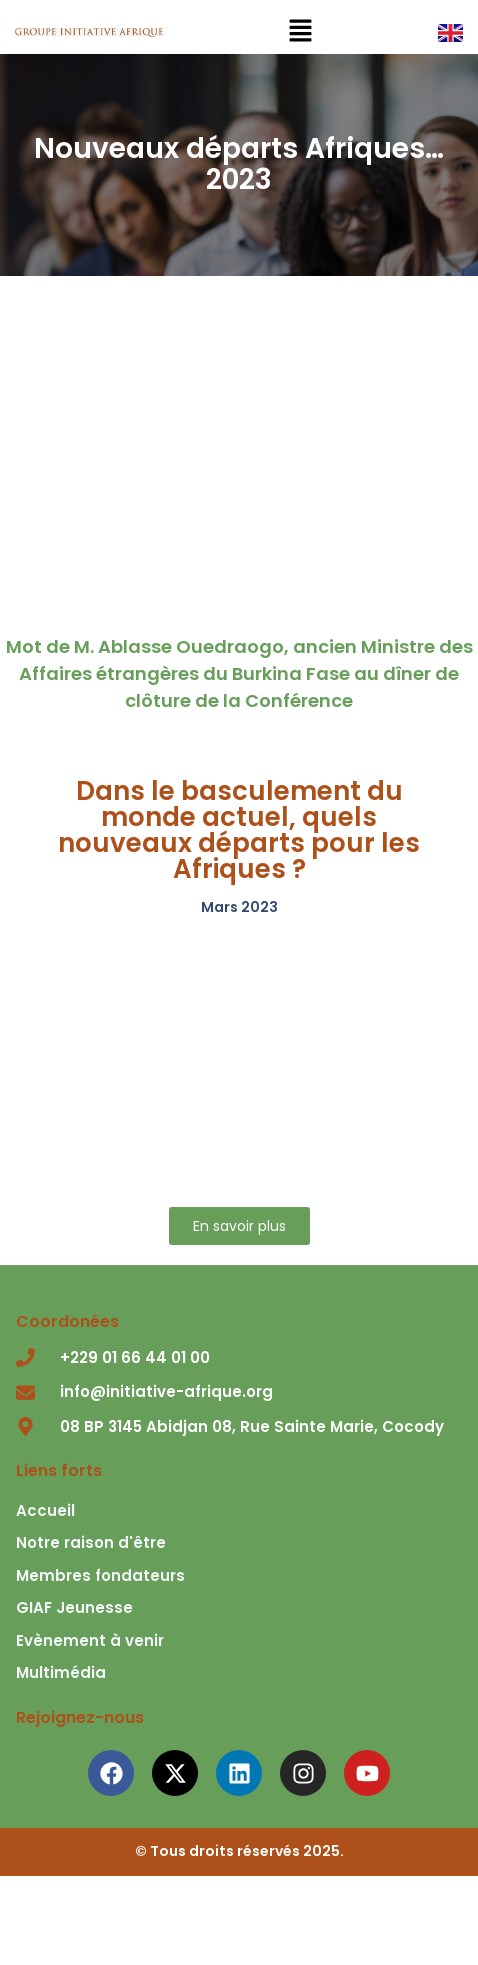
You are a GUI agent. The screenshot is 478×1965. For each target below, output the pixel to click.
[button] (300, 32)
